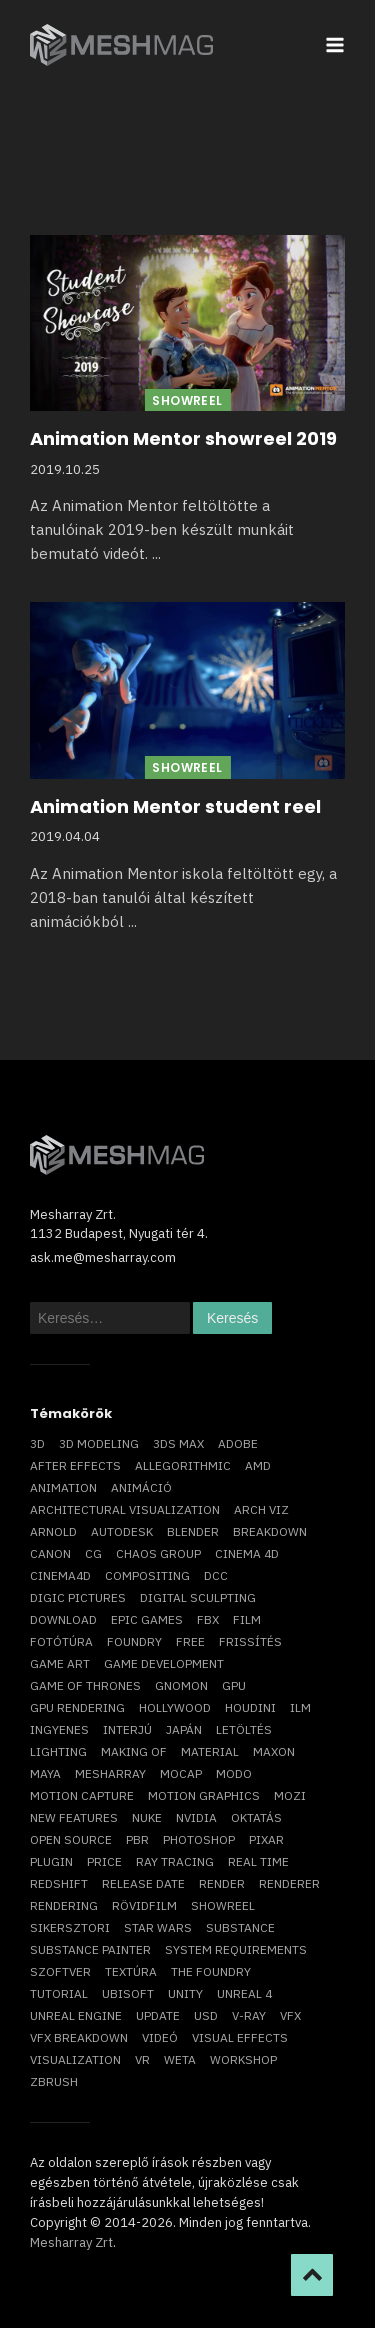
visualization (75, 2059)
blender (193, 1531)
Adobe (238, 1443)
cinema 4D (247, 1553)
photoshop (199, 1839)
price (104, 1861)
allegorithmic (183, 1465)
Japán (184, 1729)
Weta (180, 2059)
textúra (131, 1971)
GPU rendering (77, 1707)
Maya (45, 1773)
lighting (58, 1751)
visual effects (240, 2037)
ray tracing (175, 1861)
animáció (141, 1487)
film (247, 1619)
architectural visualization (125, 1509)
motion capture (82, 1795)
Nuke (147, 1817)
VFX (290, 2015)
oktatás (256, 1817)
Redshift (59, 1883)
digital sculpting (198, 1597)
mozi (290, 1795)
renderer (289, 1883)
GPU (234, 1685)
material (210, 1751)
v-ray (249, 2015)
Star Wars (158, 1927)
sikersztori (70, 1927)
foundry (134, 1641)
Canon (50, 1553)
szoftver (60, 1971)
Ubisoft (128, 1993)
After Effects (75, 1465)
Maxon (274, 1751)
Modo (234, 1773)
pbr (137, 1839)
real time (258, 1861)
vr (142, 2059)
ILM (300, 1707)
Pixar (266, 1839)
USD (206, 2015)
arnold (53, 1531)
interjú (127, 1729)
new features (74, 1817)
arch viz (261, 1509)
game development (164, 1663)
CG (93, 1553)
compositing (147, 1575)
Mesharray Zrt (71, 2242)
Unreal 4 (244, 1993)
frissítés (250, 1641)
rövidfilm (144, 1905)
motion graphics (204, 1795)
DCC (216, 1575)
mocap (181, 1773)
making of (134, 1751)
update (158, 2015)
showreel (223, 1905)
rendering (64, 1905)
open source (71, 1839)
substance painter (90, 1949)
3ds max (178, 1443)
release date (143, 1883)
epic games (147, 1619)
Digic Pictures (78, 1597)
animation (63, 1487)
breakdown (270, 1531)
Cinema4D (60, 1575)
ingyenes (59, 1729)
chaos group (158, 1553)
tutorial (59, 1993)
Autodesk (122, 1531)
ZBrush (54, 2081)
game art (60, 1663)
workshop (243, 2059)
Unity (185, 1993)
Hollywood (175, 1707)
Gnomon (181, 1685)
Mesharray (110, 1773)
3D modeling (99, 1443)
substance (240, 1927)
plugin (51, 1861)
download (63, 1619)
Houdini (250, 1707)
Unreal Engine (76, 2015)
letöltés (244, 1729)
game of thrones (85, 1685)
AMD (258, 1465)
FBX (208, 1619)
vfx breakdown (79, 2037)
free (190, 1641)
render (222, 1883)
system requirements (236, 1949)
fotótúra (61, 1641)
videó (160, 2037)
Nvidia (196, 1817)
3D (37, 1443)
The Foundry (211, 1971)
